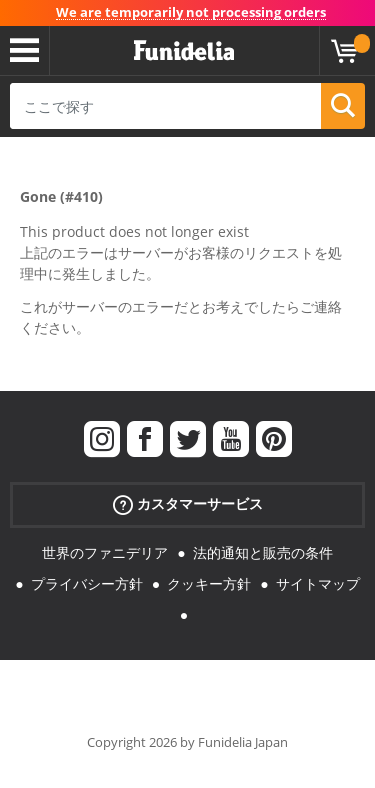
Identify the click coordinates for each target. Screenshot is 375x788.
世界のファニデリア (105, 552)
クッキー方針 (209, 583)
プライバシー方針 (87, 583)
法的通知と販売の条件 (263, 552)
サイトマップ (318, 583)
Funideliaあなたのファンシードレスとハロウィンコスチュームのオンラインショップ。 (184, 51)
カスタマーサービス (188, 504)
